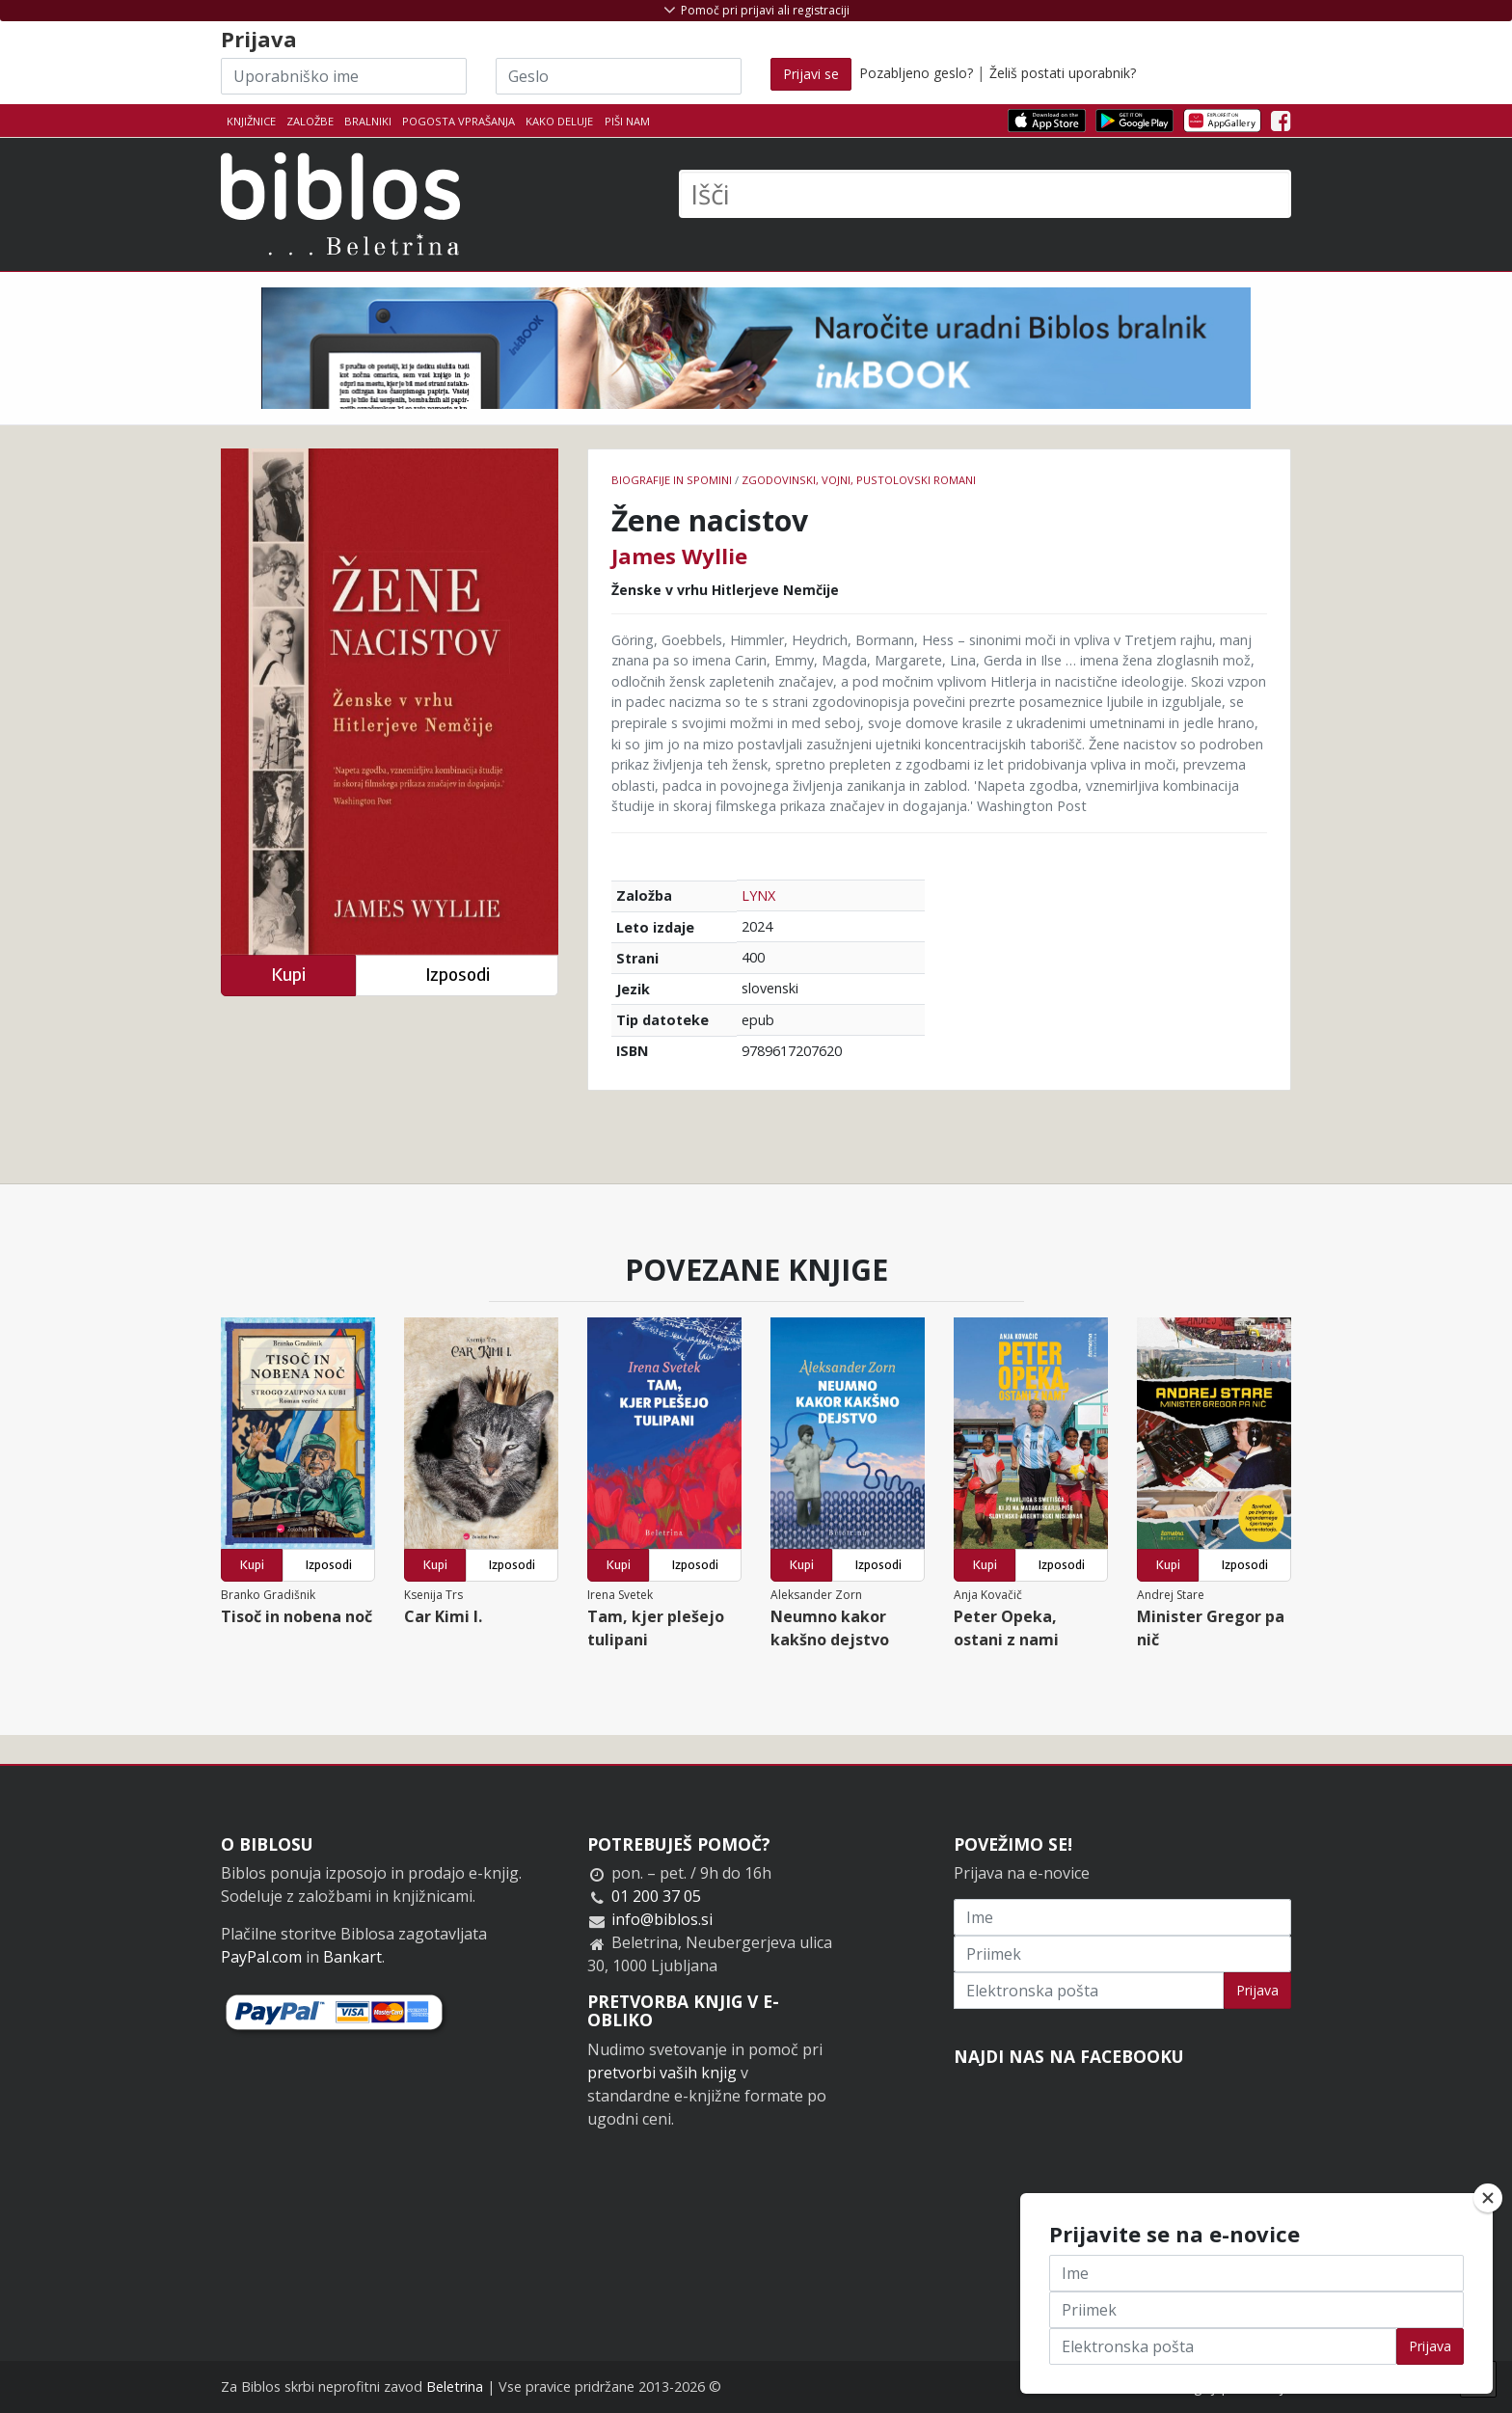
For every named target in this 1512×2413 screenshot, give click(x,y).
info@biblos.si (662, 1919)
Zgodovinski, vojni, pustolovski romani (859, 480)
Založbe (310, 121)
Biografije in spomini (671, 480)
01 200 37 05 (656, 1896)
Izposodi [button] (457, 974)
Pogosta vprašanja (458, 121)
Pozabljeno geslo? (916, 73)
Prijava (1257, 1990)
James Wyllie (679, 555)
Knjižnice (251, 121)
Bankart (352, 1956)
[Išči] (985, 194)
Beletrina (454, 2386)
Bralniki (368, 121)
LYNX (758, 895)
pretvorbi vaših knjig (662, 2072)
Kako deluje (559, 121)
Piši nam (627, 121)
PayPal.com (261, 1956)
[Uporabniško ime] (344, 76)
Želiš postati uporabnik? (1062, 73)
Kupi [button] (288, 974)
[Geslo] (619, 76)
